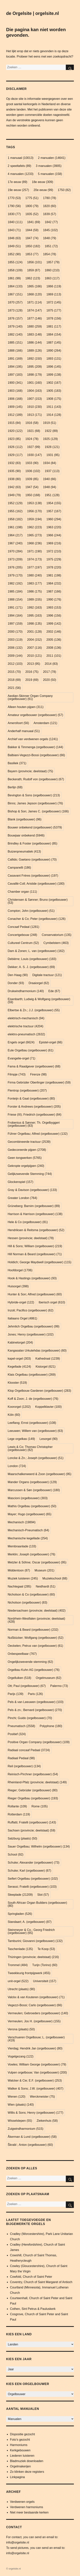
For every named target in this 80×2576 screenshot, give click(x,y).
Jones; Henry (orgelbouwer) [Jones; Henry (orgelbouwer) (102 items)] (31, 1334)
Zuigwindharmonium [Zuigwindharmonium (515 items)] (25, 2128)
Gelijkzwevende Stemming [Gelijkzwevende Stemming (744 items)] (30, 1173)
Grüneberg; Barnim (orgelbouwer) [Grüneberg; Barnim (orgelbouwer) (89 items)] (34, 1206)
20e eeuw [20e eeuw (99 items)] (43, 190)
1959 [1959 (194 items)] (34, 519)
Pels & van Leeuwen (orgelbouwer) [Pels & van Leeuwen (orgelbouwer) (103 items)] (36, 1702)
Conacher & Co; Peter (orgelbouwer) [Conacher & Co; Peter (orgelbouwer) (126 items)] (36, 918)
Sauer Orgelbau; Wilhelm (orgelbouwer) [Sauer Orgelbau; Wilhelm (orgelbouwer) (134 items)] (39, 1846)
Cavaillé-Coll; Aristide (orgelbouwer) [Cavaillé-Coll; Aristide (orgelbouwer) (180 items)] (36, 883)
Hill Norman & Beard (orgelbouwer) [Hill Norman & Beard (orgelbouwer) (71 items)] (35, 1254)
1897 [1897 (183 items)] (15, 374)
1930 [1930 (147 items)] (34, 455)
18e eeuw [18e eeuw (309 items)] (42, 182)
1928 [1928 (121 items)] (52, 447)
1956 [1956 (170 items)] (34, 511)
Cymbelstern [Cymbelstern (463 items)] (56, 943)
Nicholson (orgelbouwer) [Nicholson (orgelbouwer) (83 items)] (27, 1602)
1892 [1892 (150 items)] (34, 358)
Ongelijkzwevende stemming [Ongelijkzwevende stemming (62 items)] (30, 1661)
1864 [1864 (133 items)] (15, 286)
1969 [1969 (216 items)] (53, 543)
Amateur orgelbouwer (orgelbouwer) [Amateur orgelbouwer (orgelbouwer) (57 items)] (35, 715)
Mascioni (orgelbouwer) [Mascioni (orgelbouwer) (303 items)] (28, 1498)
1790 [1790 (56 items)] (14, 206)
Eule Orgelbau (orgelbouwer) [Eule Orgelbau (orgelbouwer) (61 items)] (30, 1050)
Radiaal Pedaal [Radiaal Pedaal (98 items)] (21, 1758)
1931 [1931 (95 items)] (53, 455)
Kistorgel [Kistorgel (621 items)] (45, 1366)
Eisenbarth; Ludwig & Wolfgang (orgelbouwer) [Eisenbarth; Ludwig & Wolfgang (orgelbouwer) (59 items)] (39, 1000)
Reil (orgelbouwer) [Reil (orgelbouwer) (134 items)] (24, 1766)
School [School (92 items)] (15, 1854)
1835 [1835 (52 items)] (32, 214)
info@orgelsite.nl (17, 2542)
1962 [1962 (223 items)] (34, 527)
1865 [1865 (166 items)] (34, 286)
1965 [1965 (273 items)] (34, 535)
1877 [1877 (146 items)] (34, 318)
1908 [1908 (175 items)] (53, 398)
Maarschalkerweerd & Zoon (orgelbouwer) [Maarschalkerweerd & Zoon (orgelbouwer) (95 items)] (39, 1474)
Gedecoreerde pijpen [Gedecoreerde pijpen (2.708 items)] (27, 1149)
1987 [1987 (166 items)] (53, 591)
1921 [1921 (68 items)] (33, 430)
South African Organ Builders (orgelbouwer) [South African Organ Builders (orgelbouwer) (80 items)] (37, 1904)
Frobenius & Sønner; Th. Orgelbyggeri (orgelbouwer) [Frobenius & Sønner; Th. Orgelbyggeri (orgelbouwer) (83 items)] (34, 1124)
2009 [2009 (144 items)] (15, 655)
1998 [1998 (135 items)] (34, 623)
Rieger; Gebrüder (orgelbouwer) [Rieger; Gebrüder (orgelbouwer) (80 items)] (33, 1790)
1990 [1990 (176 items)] (53, 599)
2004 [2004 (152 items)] (34, 639)
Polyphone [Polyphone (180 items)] (51, 1726)
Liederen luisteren (22, 2455)
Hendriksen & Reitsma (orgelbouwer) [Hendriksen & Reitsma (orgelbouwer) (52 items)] (36, 1230)
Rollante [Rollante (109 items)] (17, 1806)
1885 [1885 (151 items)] (15, 342)
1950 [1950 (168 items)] (32, 495)
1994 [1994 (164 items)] (15, 615)
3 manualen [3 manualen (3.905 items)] (48, 165)
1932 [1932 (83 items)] (14, 463)
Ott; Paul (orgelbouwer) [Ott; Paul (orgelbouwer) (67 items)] (27, 1686)
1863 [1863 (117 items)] (52, 278)
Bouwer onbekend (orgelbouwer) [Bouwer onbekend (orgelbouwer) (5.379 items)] (35, 827)
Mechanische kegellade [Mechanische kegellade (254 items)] (28, 1538)
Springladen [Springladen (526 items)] (20, 1913)
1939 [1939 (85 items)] (32, 479)
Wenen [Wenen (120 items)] (16, 2096)
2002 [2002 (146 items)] (53, 631)
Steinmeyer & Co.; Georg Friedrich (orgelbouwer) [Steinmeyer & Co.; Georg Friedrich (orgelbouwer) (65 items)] (31, 1931)
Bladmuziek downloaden (26, 2461)
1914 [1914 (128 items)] (53, 414)
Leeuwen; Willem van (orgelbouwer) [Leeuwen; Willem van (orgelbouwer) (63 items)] (35, 1430)
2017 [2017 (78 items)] (49, 671)
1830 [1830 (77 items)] (14, 214)
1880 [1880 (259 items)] (34, 326)
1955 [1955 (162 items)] (15, 511)
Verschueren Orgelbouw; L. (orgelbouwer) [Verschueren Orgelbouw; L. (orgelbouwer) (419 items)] (36, 2039)
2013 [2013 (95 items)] (33, 663)
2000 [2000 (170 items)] (15, 631)
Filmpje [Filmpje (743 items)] (17, 1074)
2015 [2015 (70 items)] (14, 671)
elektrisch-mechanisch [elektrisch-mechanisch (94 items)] (26, 1018)
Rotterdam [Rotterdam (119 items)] (19, 1814)
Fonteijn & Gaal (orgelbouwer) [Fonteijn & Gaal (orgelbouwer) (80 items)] (31, 1098)
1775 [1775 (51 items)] (32, 198)
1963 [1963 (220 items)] (53, 527)
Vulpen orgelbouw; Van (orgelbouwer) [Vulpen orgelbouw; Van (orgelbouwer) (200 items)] (37, 2072)
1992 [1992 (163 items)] (34, 607)
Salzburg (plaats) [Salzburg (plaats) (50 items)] (22, 1838)
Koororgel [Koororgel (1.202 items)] (19, 1406)
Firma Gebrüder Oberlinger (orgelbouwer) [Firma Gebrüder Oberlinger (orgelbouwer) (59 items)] (39, 1082)
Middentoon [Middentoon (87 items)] (19, 1570)
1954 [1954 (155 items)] (53, 503)
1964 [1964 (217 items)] (15, 535)
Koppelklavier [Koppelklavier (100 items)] (48, 1406)
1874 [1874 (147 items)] (34, 310)
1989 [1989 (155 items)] (34, 599)
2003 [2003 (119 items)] (15, 639)
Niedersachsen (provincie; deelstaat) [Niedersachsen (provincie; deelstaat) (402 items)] (36, 1610)
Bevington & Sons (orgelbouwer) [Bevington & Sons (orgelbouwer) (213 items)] (34, 795)
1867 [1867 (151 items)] (15, 294)
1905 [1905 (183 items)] (53, 390)
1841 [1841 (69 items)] (33, 222)
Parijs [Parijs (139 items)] (15, 1694)
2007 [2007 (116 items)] (34, 647)
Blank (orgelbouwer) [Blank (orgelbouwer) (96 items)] (24, 819)
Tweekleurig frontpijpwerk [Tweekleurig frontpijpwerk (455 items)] (29, 1973)
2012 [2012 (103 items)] (15, 663)
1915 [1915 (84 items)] (14, 422)
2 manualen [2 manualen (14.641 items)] (51, 157)
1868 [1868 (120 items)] (34, 294)
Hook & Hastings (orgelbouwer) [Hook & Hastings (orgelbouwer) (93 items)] (32, 1278)
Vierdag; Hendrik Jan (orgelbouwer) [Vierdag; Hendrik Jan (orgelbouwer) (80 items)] (35, 2048)
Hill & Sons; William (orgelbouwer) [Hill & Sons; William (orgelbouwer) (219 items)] (35, 1246)
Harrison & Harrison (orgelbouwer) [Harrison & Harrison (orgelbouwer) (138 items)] (35, 1214)
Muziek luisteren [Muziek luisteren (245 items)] (23, 1578)
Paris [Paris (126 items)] (35, 1694)
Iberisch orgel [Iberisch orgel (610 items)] (52, 1302)
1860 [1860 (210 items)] (52, 270)
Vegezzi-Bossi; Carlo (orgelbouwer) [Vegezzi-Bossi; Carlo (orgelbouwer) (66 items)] (35, 2005)
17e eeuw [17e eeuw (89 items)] (17, 182)
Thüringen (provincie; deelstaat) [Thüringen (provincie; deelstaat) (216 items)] (33, 1957)
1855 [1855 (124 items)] (15, 262)
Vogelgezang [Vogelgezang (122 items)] (20, 2056)
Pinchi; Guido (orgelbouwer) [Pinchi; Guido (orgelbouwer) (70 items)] (30, 1718)
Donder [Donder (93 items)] (16, 983)
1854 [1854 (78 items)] (49, 254)
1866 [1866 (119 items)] (53, 286)
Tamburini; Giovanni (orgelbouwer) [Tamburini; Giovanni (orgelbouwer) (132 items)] (35, 1941)
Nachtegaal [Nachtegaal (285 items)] (19, 1586)
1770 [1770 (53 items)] (14, 198)
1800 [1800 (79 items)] (32, 206)
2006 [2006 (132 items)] (15, 647)
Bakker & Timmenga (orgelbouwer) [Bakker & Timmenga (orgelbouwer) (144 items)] (35, 747)
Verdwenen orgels (22, 2501)
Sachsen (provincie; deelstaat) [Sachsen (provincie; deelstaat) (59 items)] (31, 1830)
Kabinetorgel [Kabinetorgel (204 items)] (20, 1342)
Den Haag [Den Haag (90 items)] (18, 975)
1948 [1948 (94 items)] (49, 487)
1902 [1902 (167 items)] (53, 382)
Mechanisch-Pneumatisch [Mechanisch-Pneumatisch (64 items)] (28, 1530)
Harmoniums (18, 2445)
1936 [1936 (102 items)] (32, 471)
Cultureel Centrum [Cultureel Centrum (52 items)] (23, 943)
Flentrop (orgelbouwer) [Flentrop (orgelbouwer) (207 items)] (27, 1090)
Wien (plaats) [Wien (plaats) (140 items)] (21, 2104)
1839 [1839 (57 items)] (49, 214)
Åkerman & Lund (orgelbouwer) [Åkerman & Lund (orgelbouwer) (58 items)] (32, 2136)
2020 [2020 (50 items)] (49, 679)
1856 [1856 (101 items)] (34, 262)
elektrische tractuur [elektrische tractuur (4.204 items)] (25, 1026)
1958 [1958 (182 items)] (15, 519)
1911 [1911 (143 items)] (53, 406)
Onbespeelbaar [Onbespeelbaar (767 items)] (22, 1653)
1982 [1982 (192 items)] (15, 583)
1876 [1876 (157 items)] (15, 318)
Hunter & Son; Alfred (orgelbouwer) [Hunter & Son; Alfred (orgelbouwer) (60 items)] (35, 1294)
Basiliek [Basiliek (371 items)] (17, 763)
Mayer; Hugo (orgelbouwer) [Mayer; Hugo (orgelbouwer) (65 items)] (29, 1514)
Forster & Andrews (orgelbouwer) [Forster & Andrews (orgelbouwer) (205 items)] (34, 1106)
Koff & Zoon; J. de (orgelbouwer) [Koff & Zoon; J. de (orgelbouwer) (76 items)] (33, 1398)
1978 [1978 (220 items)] (53, 567)
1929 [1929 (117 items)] (15, 455)
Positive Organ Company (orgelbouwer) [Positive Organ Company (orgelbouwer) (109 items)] (39, 1742)
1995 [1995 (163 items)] (34, 615)
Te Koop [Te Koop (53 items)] (46, 1949)
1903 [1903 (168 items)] (15, 390)
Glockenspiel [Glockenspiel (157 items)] (20, 1182)
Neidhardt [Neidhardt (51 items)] (45, 1586)
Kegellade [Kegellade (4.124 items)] (19, 1366)
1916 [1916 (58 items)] (32, 422)
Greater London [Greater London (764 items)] (22, 1198)
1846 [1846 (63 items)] (14, 238)
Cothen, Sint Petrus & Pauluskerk (32, 2308)
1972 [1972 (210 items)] (53, 551)
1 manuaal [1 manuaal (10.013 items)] (20, 157)
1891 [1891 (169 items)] (15, 358)
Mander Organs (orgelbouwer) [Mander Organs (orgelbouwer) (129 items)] (32, 1482)
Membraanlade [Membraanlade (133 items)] (22, 1546)
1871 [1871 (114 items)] (34, 302)
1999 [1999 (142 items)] (53, 623)
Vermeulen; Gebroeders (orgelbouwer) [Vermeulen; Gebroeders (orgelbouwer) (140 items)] (38, 2013)
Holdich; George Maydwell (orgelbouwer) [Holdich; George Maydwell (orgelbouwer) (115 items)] (39, 1262)
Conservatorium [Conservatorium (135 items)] (56, 934)
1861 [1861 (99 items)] (14, 278)
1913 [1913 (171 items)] (34, 414)
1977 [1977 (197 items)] (34, 567)
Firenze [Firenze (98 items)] (38, 1074)
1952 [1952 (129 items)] (15, 503)
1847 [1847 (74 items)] (32, 238)
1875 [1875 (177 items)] (53, 310)
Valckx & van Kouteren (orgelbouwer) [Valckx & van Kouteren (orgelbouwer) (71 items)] (36, 1997)
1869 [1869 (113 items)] (53, 294)
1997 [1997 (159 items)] (15, 623)
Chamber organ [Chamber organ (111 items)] (22, 891)
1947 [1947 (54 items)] (32, 487)
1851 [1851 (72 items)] (51, 246)
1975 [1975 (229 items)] (53, 559)
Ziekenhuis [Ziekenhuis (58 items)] (47, 2120)
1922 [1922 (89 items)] (51, 430)
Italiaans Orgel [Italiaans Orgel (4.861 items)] (22, 1318)
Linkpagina (17, 2477)
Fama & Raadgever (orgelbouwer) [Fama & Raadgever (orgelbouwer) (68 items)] (34, 1066)
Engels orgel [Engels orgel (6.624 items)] (21, 1042)
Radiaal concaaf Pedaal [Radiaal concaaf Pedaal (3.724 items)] (29, 1750)
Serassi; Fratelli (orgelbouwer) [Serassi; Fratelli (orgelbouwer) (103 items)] (32, 1886)
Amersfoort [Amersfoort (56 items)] (18, 723)
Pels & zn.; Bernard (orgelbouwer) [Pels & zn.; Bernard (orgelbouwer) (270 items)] (35, 1710)
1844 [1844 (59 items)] (32, 230)
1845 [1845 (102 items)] (50, 230)
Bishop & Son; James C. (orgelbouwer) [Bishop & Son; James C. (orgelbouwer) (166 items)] (38, 811)
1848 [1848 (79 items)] (49, 238)
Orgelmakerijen (20, 2466)
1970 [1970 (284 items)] (15, 551)
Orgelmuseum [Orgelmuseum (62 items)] (48, 1677)
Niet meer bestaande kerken (29, 2512)
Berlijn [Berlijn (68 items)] (15, 787)
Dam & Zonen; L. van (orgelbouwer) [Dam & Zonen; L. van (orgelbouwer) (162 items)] (36, 951)
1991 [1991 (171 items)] (15, 607)
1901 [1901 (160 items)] (34, 382)
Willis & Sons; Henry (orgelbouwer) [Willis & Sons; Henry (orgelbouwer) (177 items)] (35, 2112)
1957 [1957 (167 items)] (53, 511)
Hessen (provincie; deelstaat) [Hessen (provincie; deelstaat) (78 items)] (31, 1238)
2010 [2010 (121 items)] (34, 655)
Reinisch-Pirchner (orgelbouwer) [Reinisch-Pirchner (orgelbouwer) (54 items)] (33, 1774)
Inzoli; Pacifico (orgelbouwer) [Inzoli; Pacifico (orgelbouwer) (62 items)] (30, 1310)
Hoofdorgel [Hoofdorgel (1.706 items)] (20, 1270)
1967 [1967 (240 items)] (15, 543)
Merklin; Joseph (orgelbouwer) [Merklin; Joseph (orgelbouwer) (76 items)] (31, 1554)
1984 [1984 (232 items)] (53, 583)
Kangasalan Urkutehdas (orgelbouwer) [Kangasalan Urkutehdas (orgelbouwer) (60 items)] (37, 1350)
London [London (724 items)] (17, 1466)
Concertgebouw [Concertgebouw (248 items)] (22, 934)
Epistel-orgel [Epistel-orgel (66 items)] (50, 1042)
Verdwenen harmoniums (26, 2507)
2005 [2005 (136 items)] (53, 639)
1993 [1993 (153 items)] (53, 607)
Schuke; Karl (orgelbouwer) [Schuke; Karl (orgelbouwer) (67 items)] (29, 1870)
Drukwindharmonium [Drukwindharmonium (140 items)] (26, 991)
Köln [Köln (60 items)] (14, 1414)
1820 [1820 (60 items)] (49, 206)
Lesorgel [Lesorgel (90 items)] (49, 1438)
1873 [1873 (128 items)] (15, 310)
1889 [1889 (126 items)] (34, 350)
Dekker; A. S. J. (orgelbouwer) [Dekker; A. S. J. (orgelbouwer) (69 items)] (31, 967)
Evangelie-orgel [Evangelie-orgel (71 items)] (21, 1058)
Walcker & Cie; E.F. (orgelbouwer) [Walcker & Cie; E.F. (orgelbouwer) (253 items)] (35, 2080)
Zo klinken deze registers (27, 2471)
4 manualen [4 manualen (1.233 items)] (20, 174)
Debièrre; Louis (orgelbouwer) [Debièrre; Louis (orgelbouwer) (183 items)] (32, 959)
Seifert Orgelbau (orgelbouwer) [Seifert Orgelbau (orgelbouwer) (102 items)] (33, 1878)
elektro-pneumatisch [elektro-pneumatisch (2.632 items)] (26, 1034)
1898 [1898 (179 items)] (34, 374)
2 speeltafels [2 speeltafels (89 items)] (19, 165)
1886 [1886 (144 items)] (34, 342)
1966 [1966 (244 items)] (53, 535)
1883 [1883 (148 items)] (34, 334)
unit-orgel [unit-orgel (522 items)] (18, 1981)
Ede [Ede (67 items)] (54, 991)
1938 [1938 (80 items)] (14, 479)
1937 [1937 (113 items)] (52, 471)
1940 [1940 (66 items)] (49, 479)
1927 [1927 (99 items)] (33, 447)
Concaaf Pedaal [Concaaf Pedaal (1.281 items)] (23, 926)
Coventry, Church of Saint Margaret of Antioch (41, 2282)
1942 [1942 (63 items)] (14, 487)
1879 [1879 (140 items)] (15, 326)
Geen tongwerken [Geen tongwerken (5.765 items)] (25, 1157)
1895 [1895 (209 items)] (34, 366)
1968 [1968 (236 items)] (34, 543)
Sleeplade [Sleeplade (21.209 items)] (20, 1894)
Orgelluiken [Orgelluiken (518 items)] (19, 1677)
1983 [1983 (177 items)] (34, 583)
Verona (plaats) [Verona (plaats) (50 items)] (21, 2029)
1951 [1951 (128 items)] (52, 495)
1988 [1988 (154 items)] (15, 599)
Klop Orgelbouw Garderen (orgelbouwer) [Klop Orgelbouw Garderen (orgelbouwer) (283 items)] (39, 1390)
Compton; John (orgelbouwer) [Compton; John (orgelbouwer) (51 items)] (31, 910)
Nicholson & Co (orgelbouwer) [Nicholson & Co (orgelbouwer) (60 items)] (31, 1594)
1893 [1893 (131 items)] (53, 358)
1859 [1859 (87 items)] (33, 270)
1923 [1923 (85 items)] (14, 439)
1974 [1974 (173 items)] (34, 559)
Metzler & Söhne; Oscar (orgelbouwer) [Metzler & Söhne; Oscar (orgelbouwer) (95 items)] (37, 1562)
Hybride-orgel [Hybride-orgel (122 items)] (21, 1302)
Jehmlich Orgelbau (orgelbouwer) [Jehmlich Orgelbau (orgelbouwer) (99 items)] (33, 1326)
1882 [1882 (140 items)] (15, 334)
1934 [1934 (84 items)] (49, 463)
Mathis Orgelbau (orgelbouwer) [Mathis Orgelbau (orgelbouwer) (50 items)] (32, 1506)
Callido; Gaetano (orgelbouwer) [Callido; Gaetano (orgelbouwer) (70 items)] (32, 859)
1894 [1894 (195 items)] (15, 366)
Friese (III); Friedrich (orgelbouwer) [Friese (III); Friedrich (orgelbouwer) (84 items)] (34, 1114)
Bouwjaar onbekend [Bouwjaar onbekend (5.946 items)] (26, 835)
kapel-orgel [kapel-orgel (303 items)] (19, 1358)
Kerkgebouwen (20, 2450)
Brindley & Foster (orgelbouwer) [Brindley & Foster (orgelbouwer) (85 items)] (32, 843)
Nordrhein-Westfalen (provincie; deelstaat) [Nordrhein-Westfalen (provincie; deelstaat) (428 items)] (36, 1620)
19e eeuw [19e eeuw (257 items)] (18, 190)
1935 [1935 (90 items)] (14, 471)
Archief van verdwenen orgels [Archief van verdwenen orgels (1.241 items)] (33, 739)
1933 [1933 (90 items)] (32, 463)
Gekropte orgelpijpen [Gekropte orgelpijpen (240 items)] (26, 1165)
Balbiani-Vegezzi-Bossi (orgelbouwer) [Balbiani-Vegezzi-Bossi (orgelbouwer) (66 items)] (36, 755)
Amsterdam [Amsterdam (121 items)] (45, 723)
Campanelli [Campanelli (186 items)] (19, 867)
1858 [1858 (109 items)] (15, 270)
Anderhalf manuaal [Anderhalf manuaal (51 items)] (24, 731)
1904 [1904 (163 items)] (34, 390)
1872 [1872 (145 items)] (53, 302)
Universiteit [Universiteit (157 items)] (44, 1981)
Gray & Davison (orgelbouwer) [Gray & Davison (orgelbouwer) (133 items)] (32, 1190)
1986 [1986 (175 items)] (34, 591)
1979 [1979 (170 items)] (15, 575)
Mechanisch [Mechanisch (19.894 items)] (21, 1522)
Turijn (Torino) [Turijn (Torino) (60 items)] (44, 1965)
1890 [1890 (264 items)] (53, 350)
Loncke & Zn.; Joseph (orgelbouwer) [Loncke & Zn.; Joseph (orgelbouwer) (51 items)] (36, 1458)
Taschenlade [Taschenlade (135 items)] (20, 1949)
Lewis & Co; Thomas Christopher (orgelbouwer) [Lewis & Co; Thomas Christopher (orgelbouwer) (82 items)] (30, 1448)
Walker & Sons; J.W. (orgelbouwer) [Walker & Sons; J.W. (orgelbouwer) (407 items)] (35, 2088)
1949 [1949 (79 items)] (14, 495)
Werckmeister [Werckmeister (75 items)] (42, 2096)
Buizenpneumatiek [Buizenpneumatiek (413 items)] (24, 851)
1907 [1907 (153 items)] (34, 398)
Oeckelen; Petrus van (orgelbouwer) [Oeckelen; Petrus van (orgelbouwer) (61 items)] (35, 1645)
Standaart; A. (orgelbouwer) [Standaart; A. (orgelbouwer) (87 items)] (30, 1921)
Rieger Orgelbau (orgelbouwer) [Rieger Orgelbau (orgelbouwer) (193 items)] (33, 1798)
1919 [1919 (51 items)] (49, 422)
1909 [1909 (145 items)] (15, 406)
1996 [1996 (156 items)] (53, 615)
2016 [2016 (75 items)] (32, 671)
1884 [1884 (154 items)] (53, 334)
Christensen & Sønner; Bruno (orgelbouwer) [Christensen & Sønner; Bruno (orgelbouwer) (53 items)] (38, 901)
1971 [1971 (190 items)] (34, 551)
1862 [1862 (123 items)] (32, 278)
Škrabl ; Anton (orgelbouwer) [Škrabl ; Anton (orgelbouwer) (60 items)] (30, 2144)
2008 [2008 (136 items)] (53, 647)
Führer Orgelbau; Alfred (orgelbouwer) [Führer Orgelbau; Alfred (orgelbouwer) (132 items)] (38, 1133)
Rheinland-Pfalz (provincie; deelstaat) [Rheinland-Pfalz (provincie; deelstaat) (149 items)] (37, 1782)
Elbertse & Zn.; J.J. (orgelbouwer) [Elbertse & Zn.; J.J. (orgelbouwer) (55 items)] (34, 1010)
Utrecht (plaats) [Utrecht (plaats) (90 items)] (21, 1989)
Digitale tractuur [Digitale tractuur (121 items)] (47, 975)
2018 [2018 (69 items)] (14, 679)
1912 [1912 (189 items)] (15, 414)
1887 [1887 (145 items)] (53, 342)
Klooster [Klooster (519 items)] (17, 1382)
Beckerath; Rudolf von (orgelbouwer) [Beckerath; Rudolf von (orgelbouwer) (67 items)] (36, 779)
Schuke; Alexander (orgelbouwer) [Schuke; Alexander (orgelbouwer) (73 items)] (33, 1862)
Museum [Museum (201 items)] (44, 1570)
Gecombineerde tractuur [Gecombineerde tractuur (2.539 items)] (29, 1141)
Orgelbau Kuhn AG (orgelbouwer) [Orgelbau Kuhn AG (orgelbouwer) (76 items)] (33, 1669)
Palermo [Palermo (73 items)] (59, 1686)
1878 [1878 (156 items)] (53, 318)
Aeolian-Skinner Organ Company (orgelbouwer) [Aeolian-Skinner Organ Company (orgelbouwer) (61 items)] (30, 697)
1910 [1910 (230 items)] (34, 406)
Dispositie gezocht (22, 2434)
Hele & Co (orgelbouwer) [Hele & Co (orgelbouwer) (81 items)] (28, 1222)
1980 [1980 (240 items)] (34, 575)
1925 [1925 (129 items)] (50, 439)
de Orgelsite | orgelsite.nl (32, 13)
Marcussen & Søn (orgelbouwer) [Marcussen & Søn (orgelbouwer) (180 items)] (34, 1490)
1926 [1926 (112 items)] (15, 447)
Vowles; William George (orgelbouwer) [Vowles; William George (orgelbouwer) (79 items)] (37, 2064)
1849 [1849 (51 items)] (14, 246)
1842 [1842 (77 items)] (51, 222)
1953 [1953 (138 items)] (34, 503)
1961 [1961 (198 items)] (15, 527)
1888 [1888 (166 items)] (15, 350)
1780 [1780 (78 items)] (49, 198)
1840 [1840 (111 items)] (15, 222)
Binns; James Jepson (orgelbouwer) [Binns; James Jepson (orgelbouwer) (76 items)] (35, 803)
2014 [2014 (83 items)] (51, 663)
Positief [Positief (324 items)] (17, 1734)
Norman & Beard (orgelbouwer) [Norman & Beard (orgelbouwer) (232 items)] (33, 1629)
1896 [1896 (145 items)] (53, 366)
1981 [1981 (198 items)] (53, 575)
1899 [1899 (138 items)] (53, 374)
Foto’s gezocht (20, 2439)
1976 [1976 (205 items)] (15, 567)
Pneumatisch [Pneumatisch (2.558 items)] (21, 1726)
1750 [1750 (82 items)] (64, 190)
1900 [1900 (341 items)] (15, 382)
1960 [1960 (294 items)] (53, 519)
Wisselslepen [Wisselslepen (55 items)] (20, 2120)
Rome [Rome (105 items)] (39, 1806)
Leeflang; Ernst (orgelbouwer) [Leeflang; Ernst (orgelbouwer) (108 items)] (32, 1422)
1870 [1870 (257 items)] (15, 302)
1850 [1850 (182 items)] (32, 246)
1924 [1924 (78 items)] (32, 439)
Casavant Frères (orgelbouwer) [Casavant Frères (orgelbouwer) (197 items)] (33, 875)
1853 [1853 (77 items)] (32, 254)
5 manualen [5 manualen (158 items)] (50, 174)
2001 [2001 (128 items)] (34, 631)
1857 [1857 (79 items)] (53, 262)
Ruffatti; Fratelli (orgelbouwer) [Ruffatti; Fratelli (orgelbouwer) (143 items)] (32, 1822)
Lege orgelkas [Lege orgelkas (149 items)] (21, 1438)
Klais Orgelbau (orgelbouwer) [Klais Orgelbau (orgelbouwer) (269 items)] (32, 1374)
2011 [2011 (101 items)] (53, 655)
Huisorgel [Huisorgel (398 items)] (18, 1286)
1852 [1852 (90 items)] (14, 254)
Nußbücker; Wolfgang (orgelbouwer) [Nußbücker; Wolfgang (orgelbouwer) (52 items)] (36, 1637)
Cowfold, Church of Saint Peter (31, 2276)
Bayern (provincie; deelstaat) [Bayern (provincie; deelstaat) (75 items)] (30, 771)
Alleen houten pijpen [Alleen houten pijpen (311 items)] (26, 707)
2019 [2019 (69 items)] (32, 679)
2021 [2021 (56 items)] (14, 687)
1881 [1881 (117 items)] (53, 326)
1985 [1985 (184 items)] (15, 591)
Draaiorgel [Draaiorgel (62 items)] (39, 983)
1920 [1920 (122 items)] (15, 430)
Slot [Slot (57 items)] (43, 1894)
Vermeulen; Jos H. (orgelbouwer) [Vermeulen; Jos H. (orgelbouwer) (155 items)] (34, 2021)
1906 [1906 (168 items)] (15, 398)
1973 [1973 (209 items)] (15, 559)
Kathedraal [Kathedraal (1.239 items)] (47, 1358)
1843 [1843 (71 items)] (14, 230)
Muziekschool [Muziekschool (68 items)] (54, 1578)
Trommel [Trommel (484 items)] (18, 1965)
